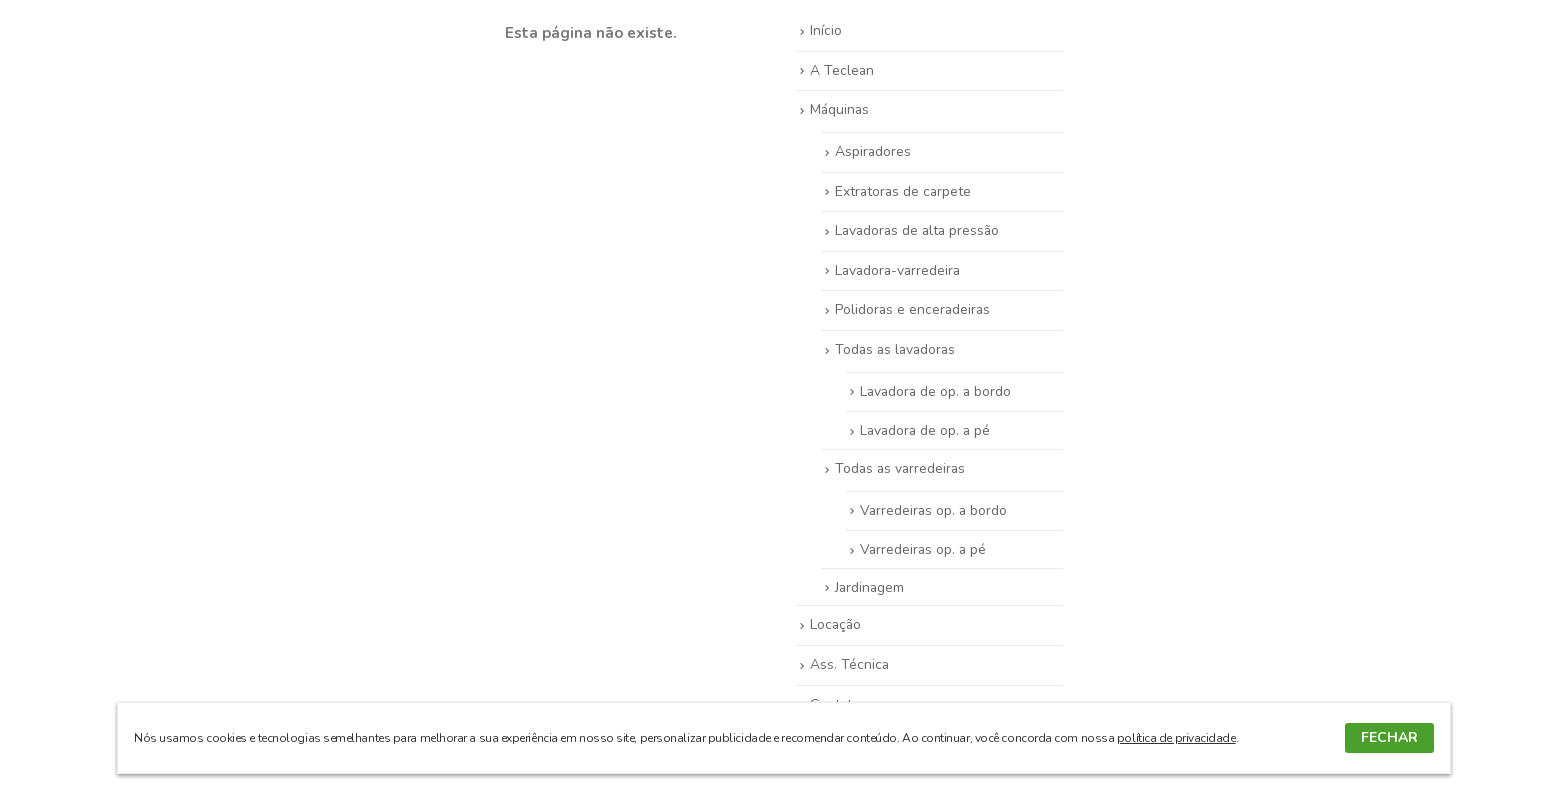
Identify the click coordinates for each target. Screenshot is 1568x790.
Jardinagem (869, 587)
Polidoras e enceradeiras (912, 309)
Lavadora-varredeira (897, 270)
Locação (835, 624)
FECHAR (1389, 737)
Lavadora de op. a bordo (935, 391)
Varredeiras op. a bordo (933, 510)
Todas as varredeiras (900, 468)
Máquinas (839, 109)
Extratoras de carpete (903, 191)
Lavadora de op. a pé (925, 430)
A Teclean (842, 70)
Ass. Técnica (849, 664)
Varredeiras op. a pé (923, 549)
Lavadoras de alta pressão (917, 230)
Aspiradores (873, 151)
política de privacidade (1176, 738)
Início (826, 30)
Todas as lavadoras (895, 349)
